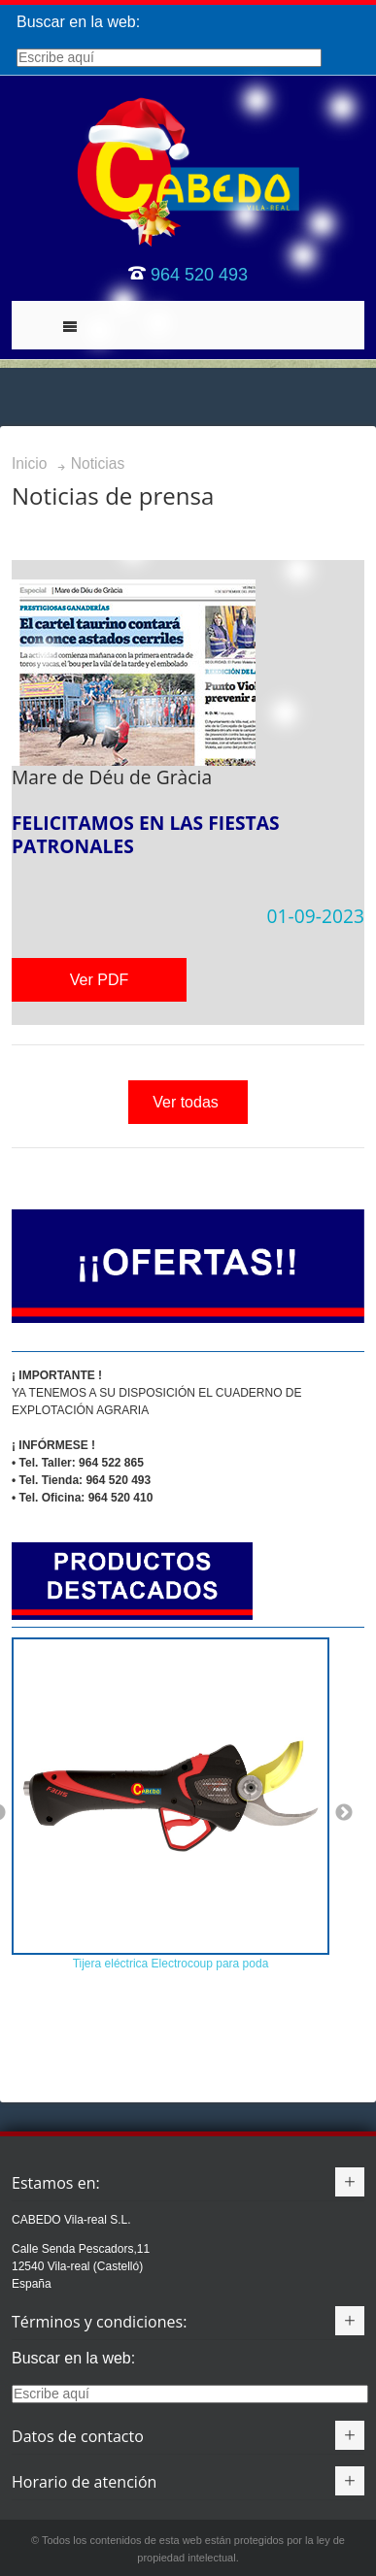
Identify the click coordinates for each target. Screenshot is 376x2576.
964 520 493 (199, 274)
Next (344, 1813)
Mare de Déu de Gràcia (112, 777)
